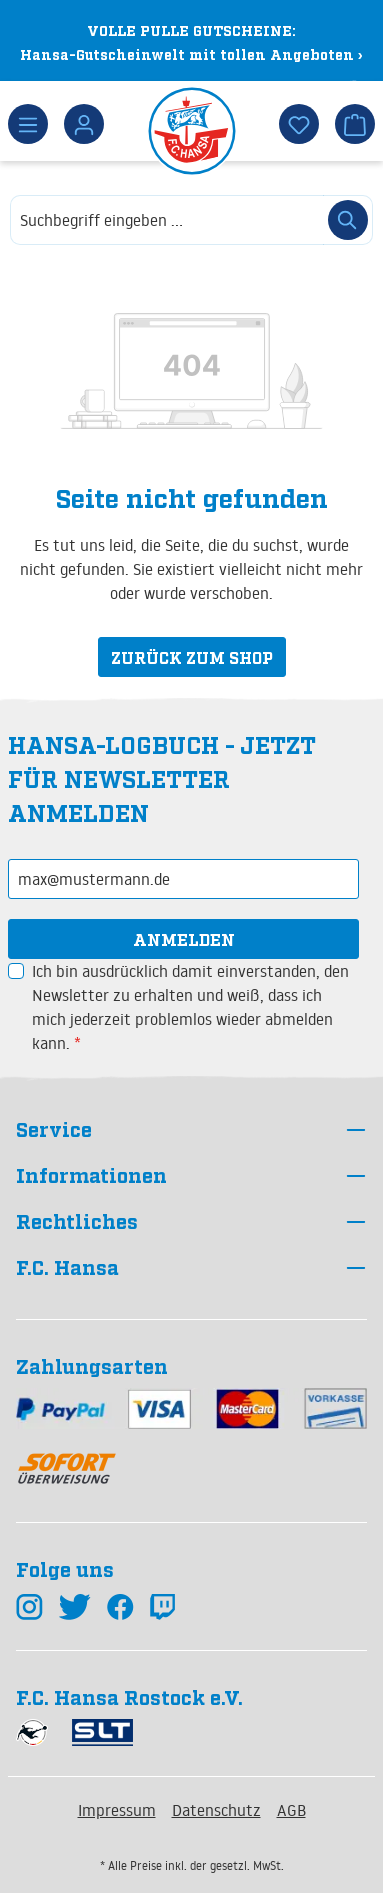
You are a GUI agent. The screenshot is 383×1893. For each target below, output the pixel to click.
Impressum (117, 1810)
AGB (291, 1810)
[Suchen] (348, 220)
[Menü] (28, 124)
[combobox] (167, 220)
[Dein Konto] (84, 124)
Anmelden (184, 939)
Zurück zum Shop (192, 657)
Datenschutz (216, 1810)
